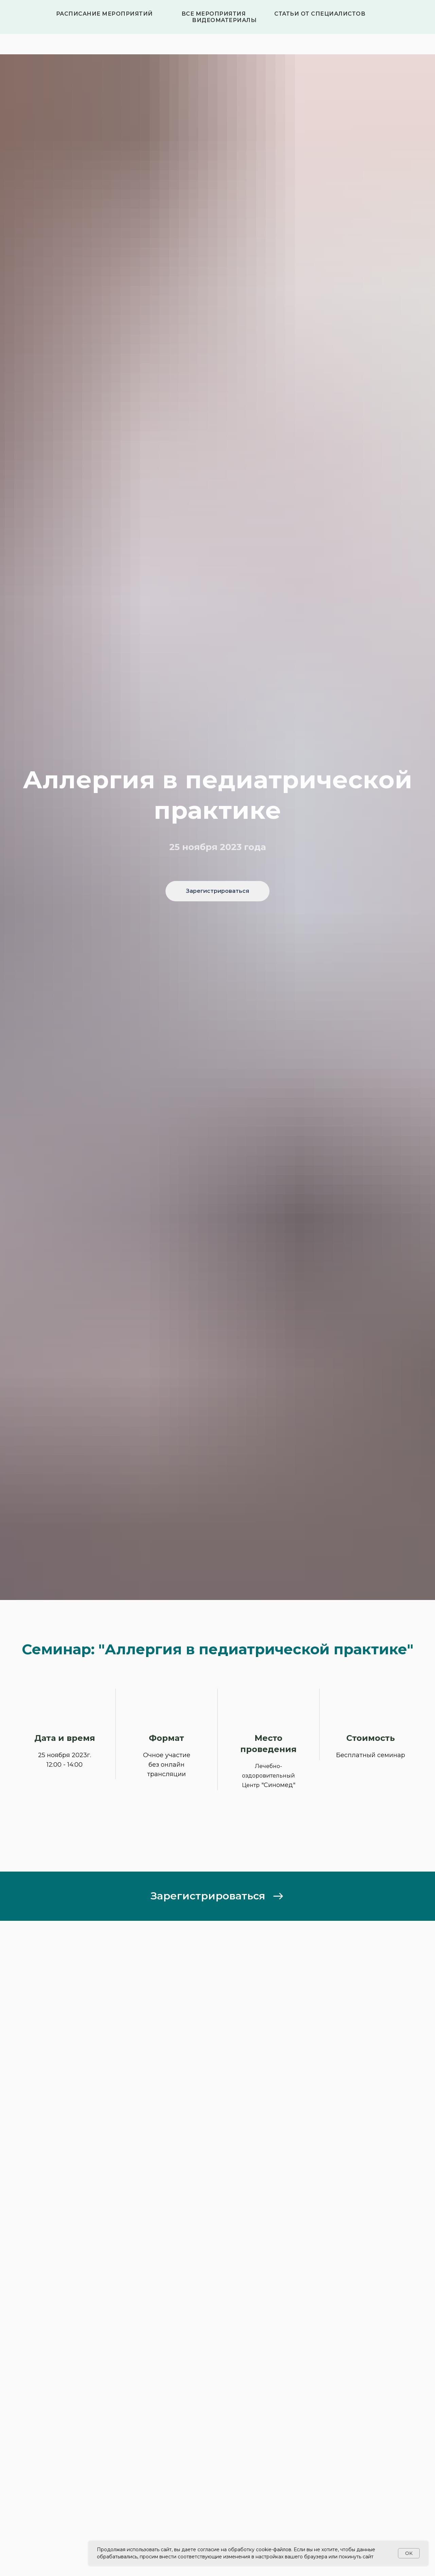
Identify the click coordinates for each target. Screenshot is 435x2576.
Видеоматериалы (224, 20)
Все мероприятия (213, 14)
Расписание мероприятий (104, 14)
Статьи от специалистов (319, 14)
